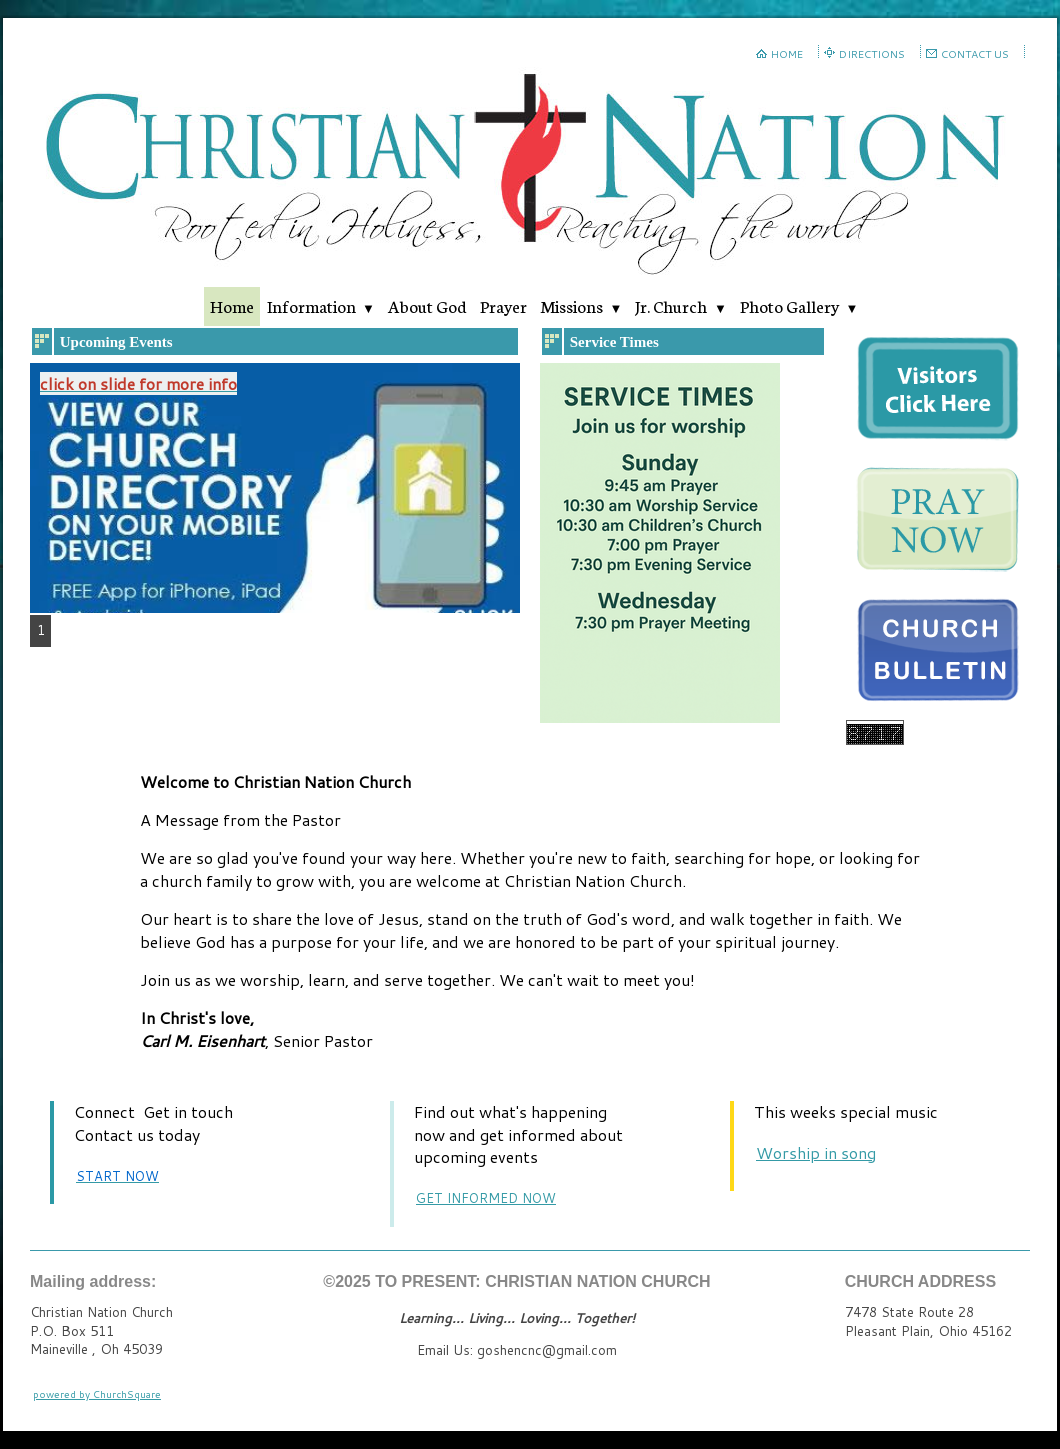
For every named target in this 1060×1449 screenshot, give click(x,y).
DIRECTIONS (872, 54)
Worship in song (816, 1152)
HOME (787, 54)
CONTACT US (975, 54)
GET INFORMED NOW (486, 1198)
